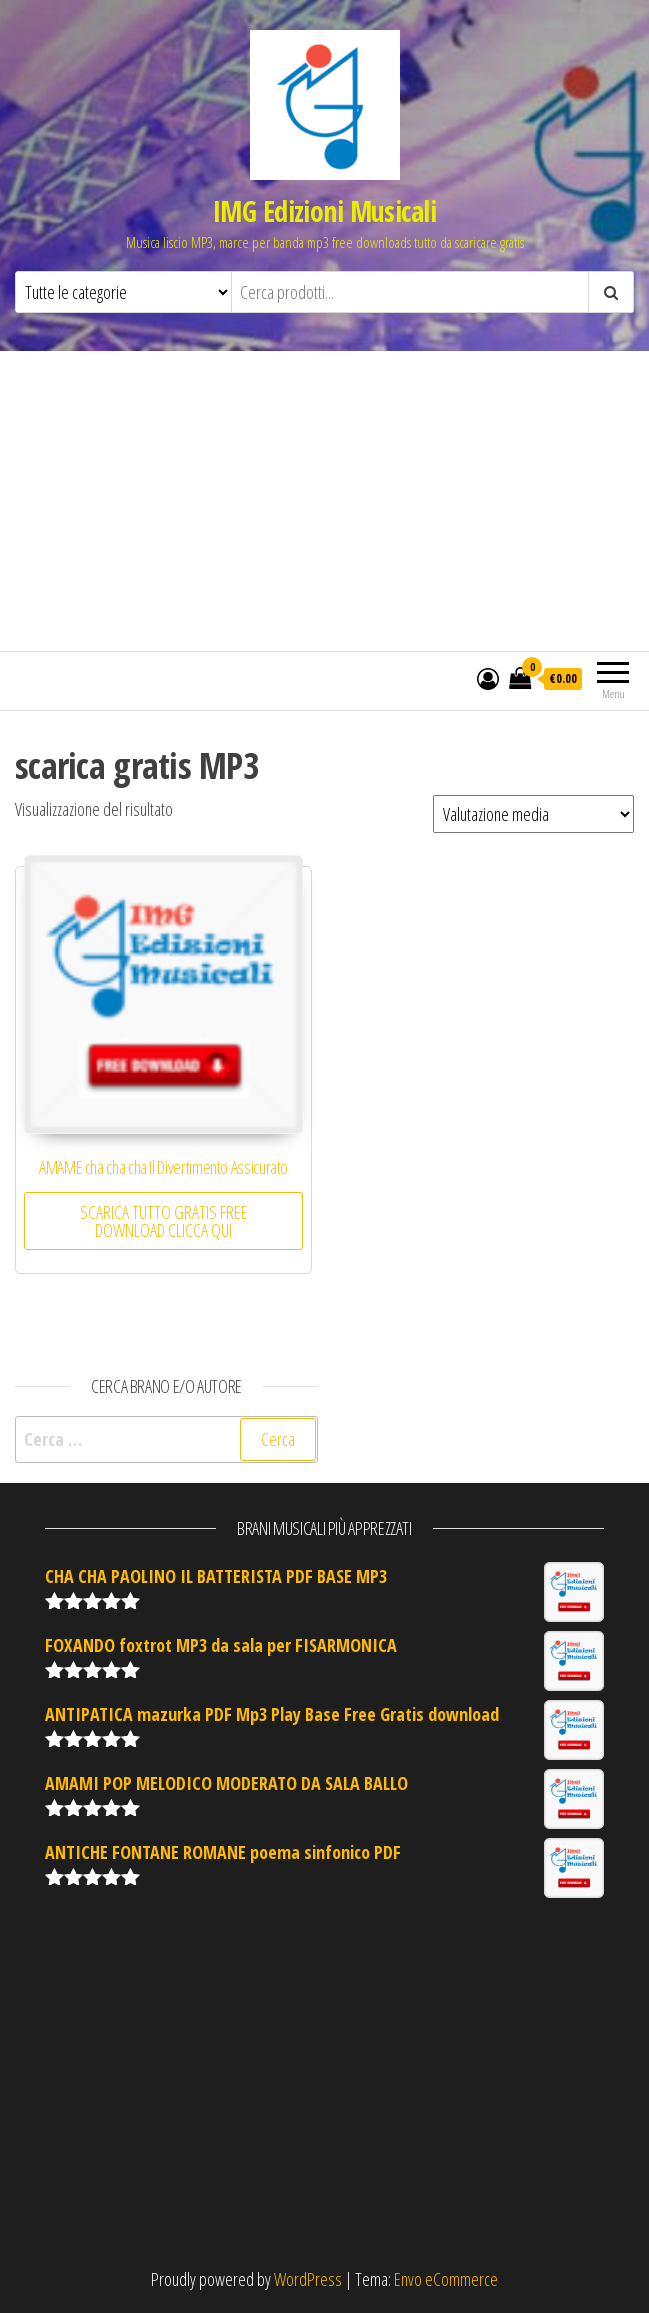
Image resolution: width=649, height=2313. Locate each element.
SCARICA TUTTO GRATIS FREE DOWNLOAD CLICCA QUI (164, 1221)
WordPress (308, 2279)
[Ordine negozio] (533, 814)
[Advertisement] (324, 501)
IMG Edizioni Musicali (324, 211)
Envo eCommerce (446, 2279)
